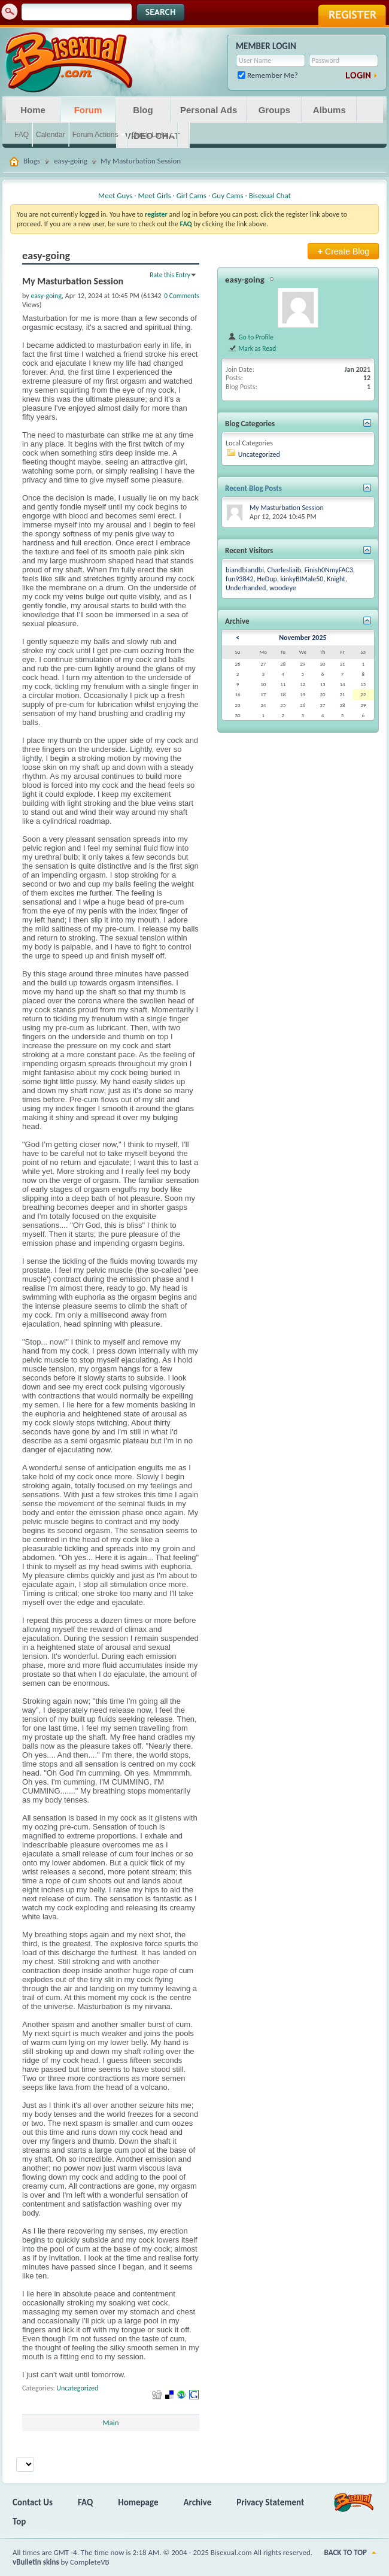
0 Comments (181, 296)
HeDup (266, 579)
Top (19, 2521)
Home (32, 110)
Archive (198, 2502)
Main (110, 2422)
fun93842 (240, 579)
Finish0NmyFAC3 (329, 570)
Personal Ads (208, 110)
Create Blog (343, 251)
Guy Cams (227, 195)
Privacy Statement (270, 2502)
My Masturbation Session (287, 507)
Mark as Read (251, 348)
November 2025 (302, 637)
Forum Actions (95, 135)
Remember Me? (268, 75)
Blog (143, 110)
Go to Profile (250, 337)
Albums (329, 110)
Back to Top (345, 2552)
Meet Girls (154, 195)
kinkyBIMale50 (302, 579)
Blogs (31, 160)
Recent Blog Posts (253, 488)
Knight (336, 579)
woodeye (282, 588)
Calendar (50, 135)
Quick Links (149, 135)
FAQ (21, 135)
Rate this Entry (170, 275)
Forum (88, 110)
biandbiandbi (245, 570)
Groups (274, 110)
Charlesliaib (284, 570)
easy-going (70, 160)
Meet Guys (115, 195)
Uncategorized (77, 2388)
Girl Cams (191, 195)
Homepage (138, 2502)
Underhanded (246, 588)
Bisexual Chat (270, 195)
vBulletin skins (36, 2561)
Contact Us (33, 2502)
